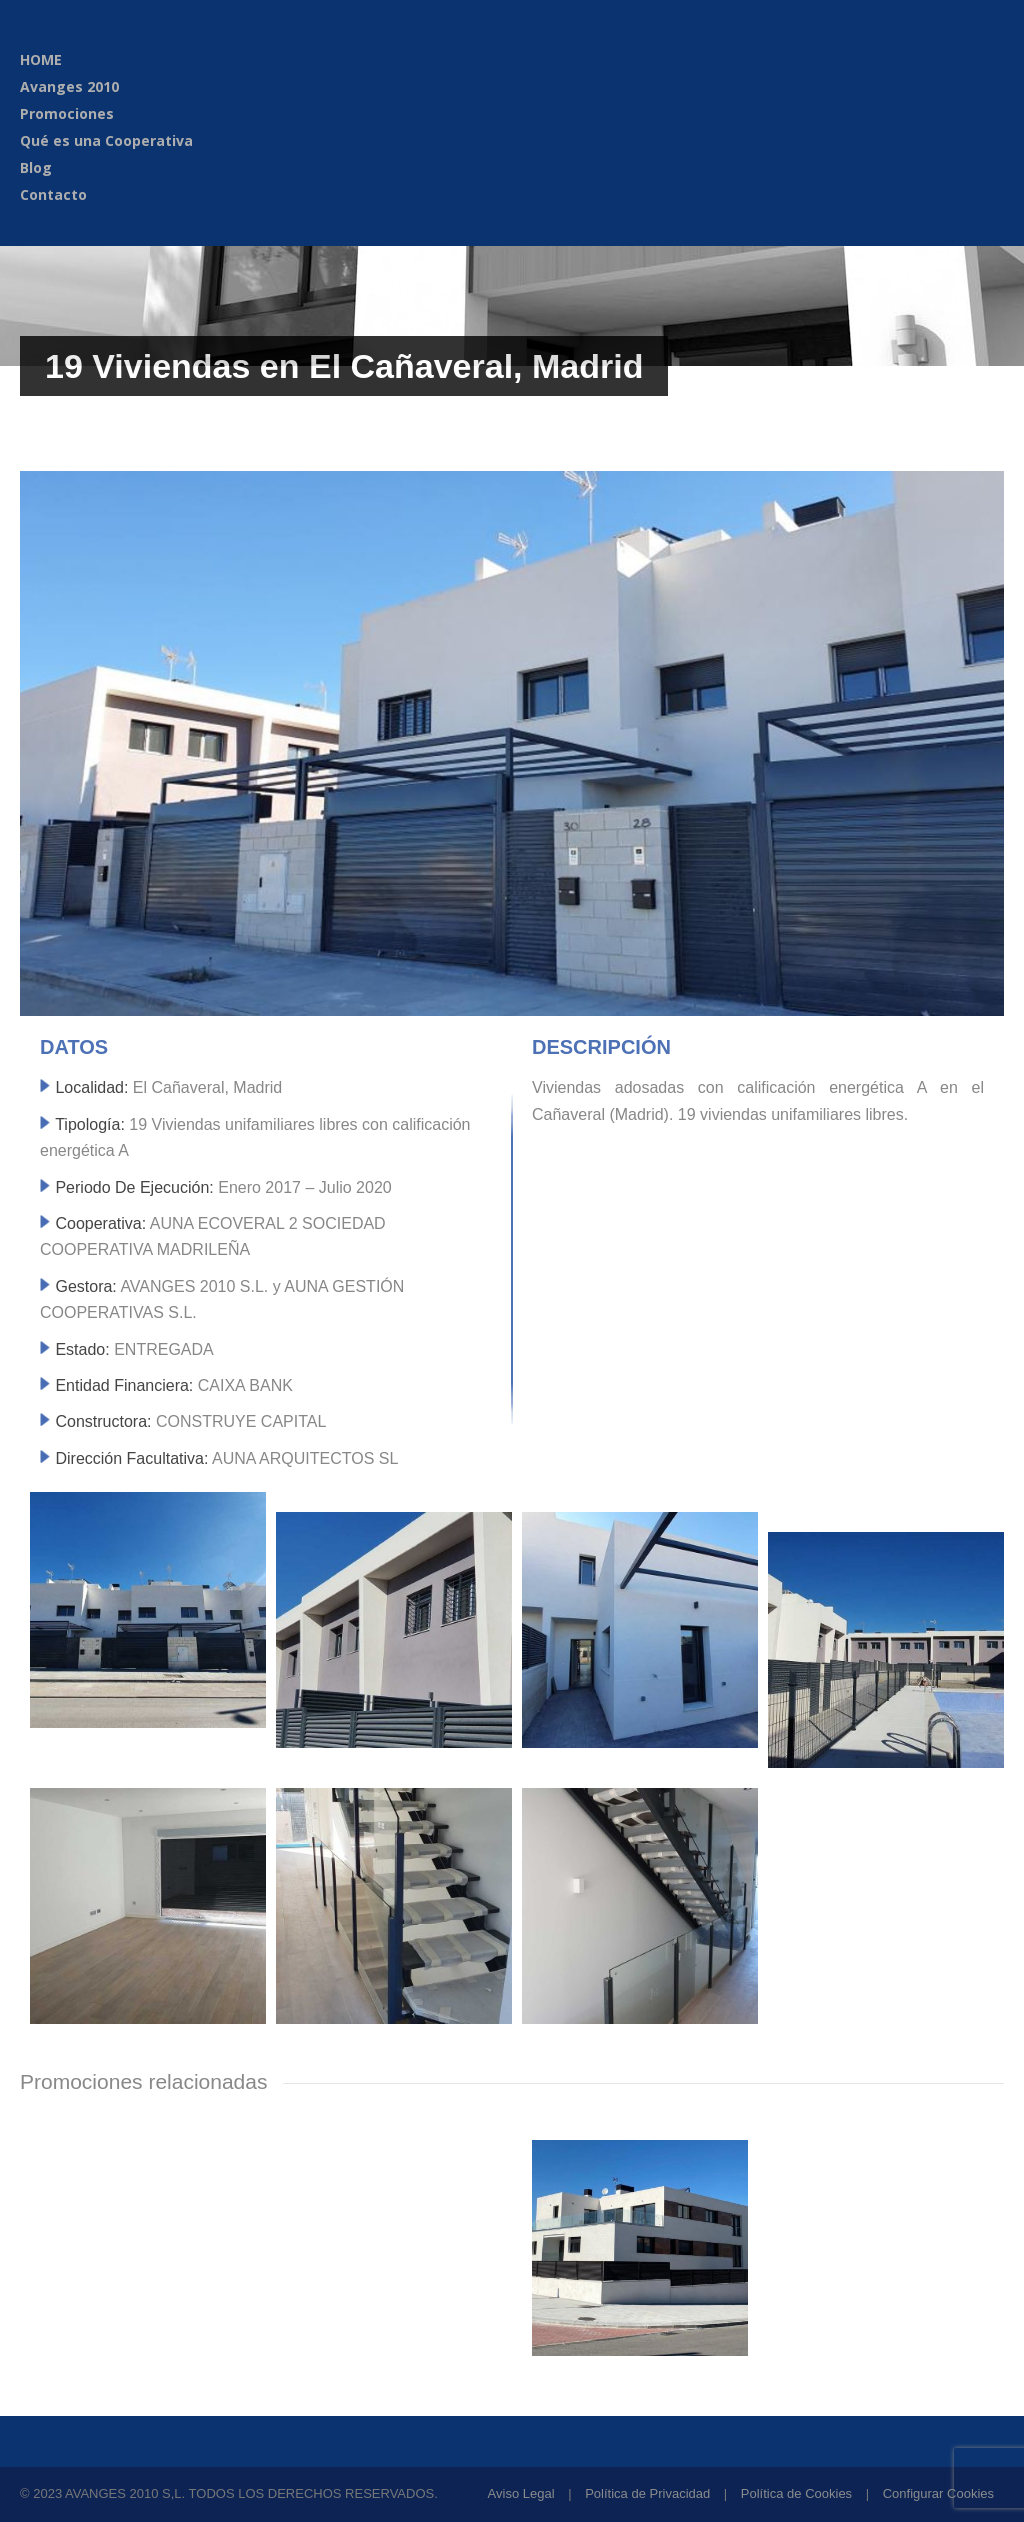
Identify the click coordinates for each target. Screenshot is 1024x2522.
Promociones (67, 113)
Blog (36, 167)
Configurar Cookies (938, 2493)
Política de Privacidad (647, 2493)
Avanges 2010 (69, 86)
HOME (41, 59)
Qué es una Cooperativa (106, 140)
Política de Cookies (796, 2493)
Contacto (53, 194)
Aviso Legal (521, 2493)
